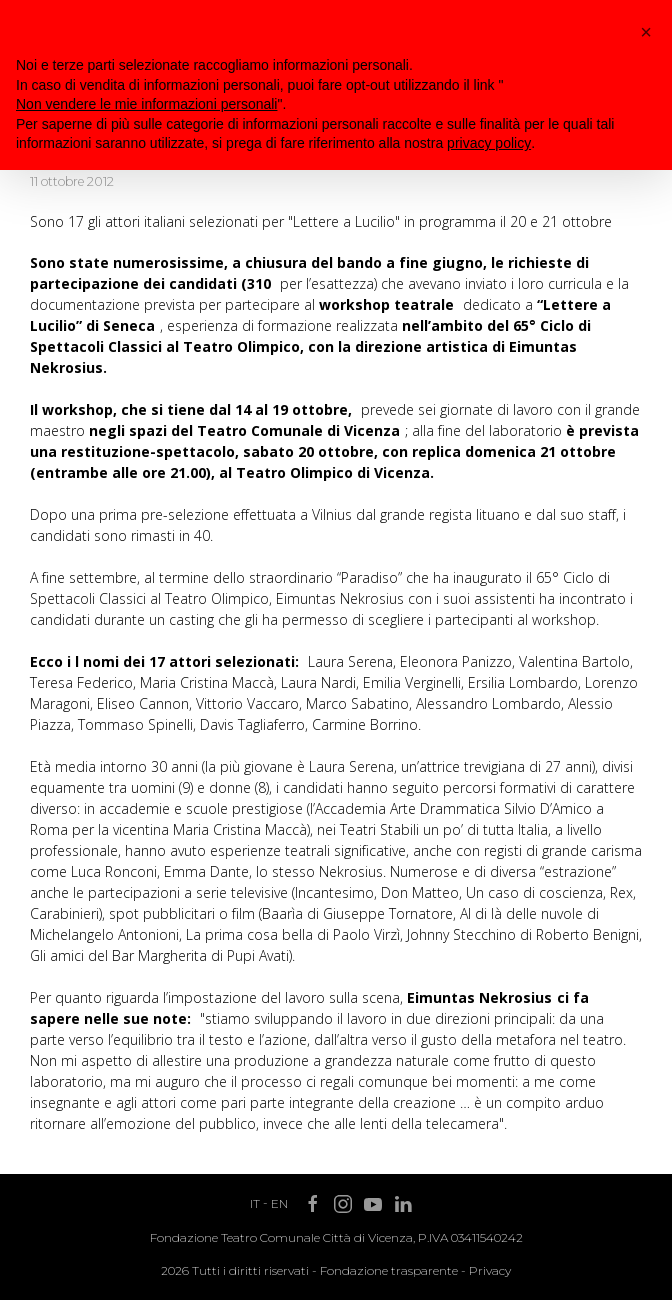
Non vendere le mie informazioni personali (146, 104)
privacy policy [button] (489, 143)
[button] (646, 32)
